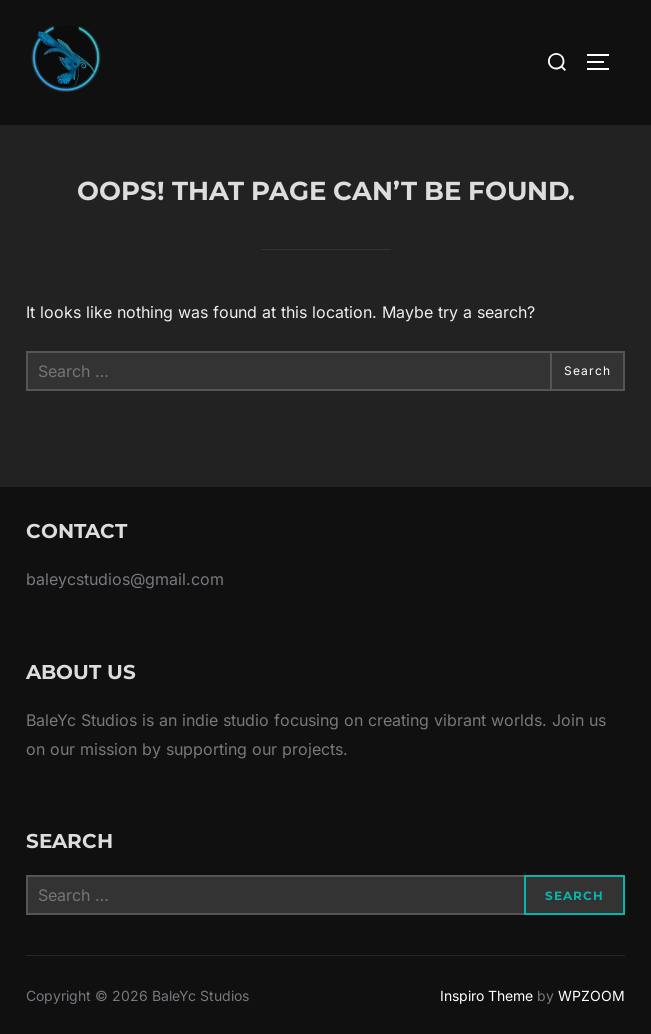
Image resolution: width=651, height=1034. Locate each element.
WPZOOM (591, 995)
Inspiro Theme (486, 995)
